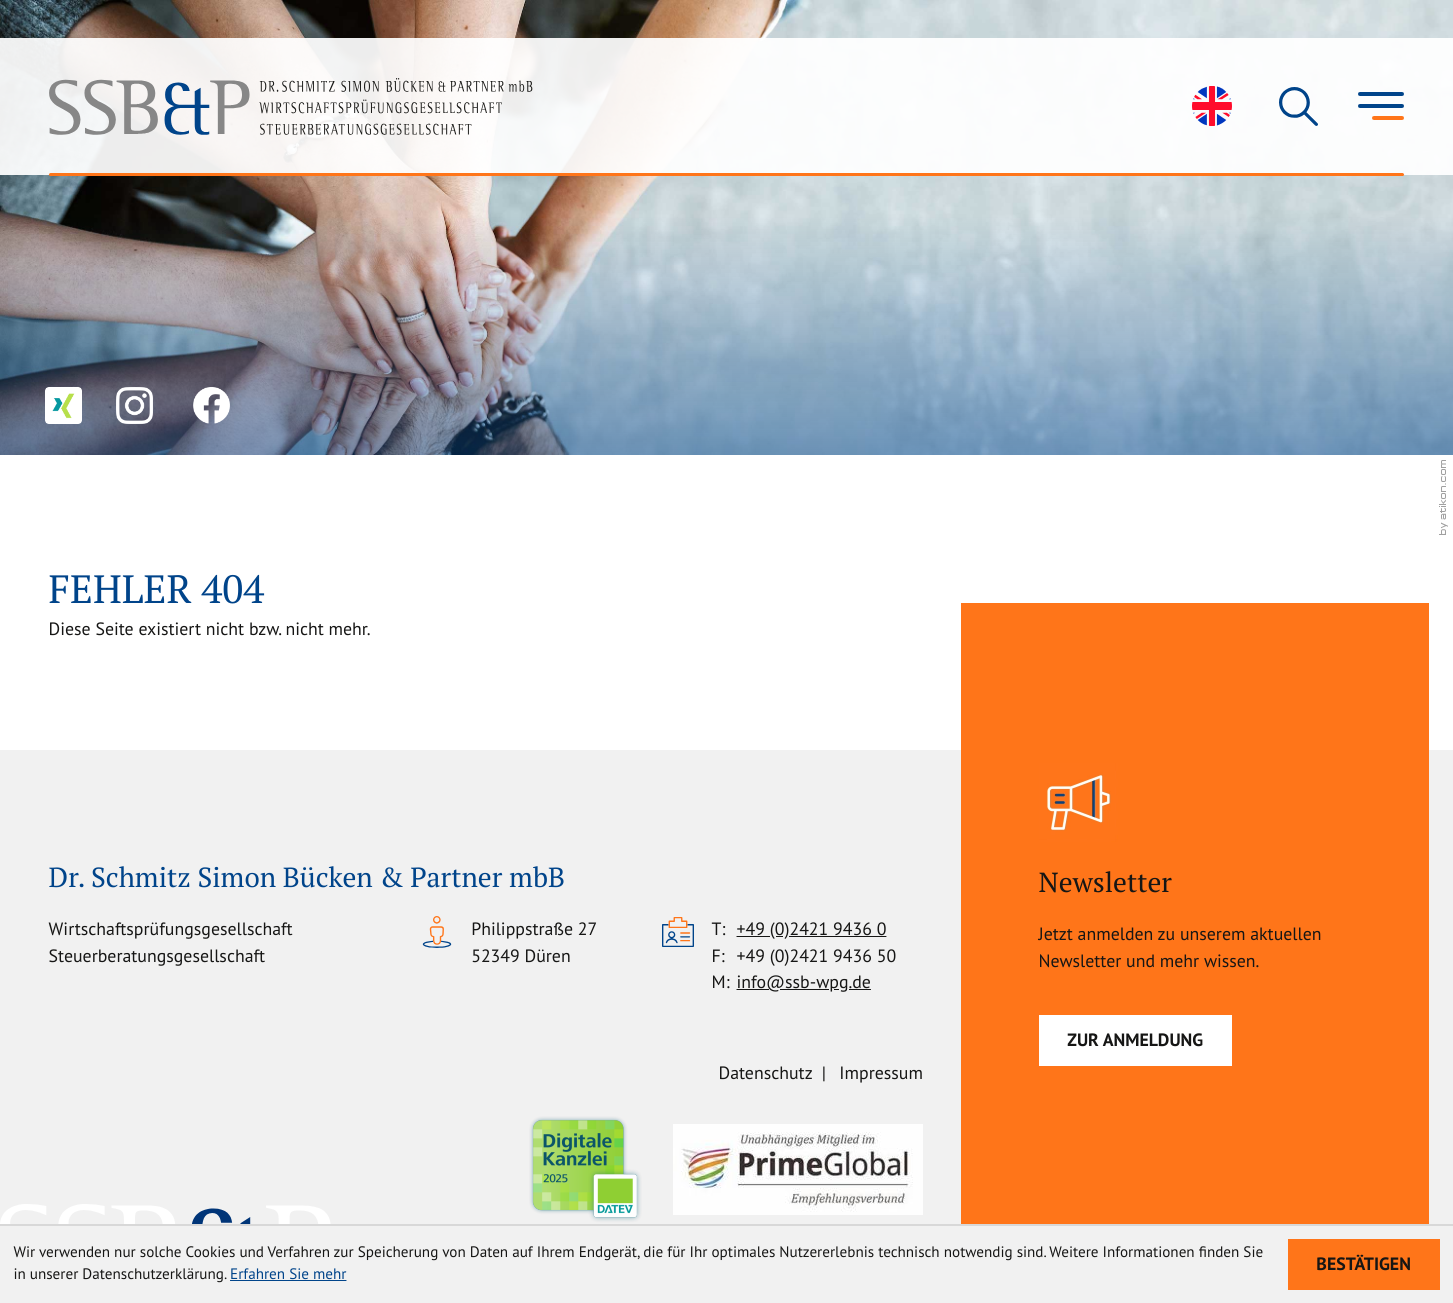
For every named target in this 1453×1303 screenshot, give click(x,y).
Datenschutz (766, 1072)
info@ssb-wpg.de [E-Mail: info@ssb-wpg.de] (804, 981)
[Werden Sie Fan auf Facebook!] (211, 405)
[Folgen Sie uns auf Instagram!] (134, 405)
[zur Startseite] (291, 106)
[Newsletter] (1135, 1040)
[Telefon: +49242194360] (812, 929)
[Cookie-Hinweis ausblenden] (1364, 1264)
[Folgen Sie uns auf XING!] (63, 405)
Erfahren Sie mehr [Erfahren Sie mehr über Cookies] (288, 1274)
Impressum (881, 1072)
